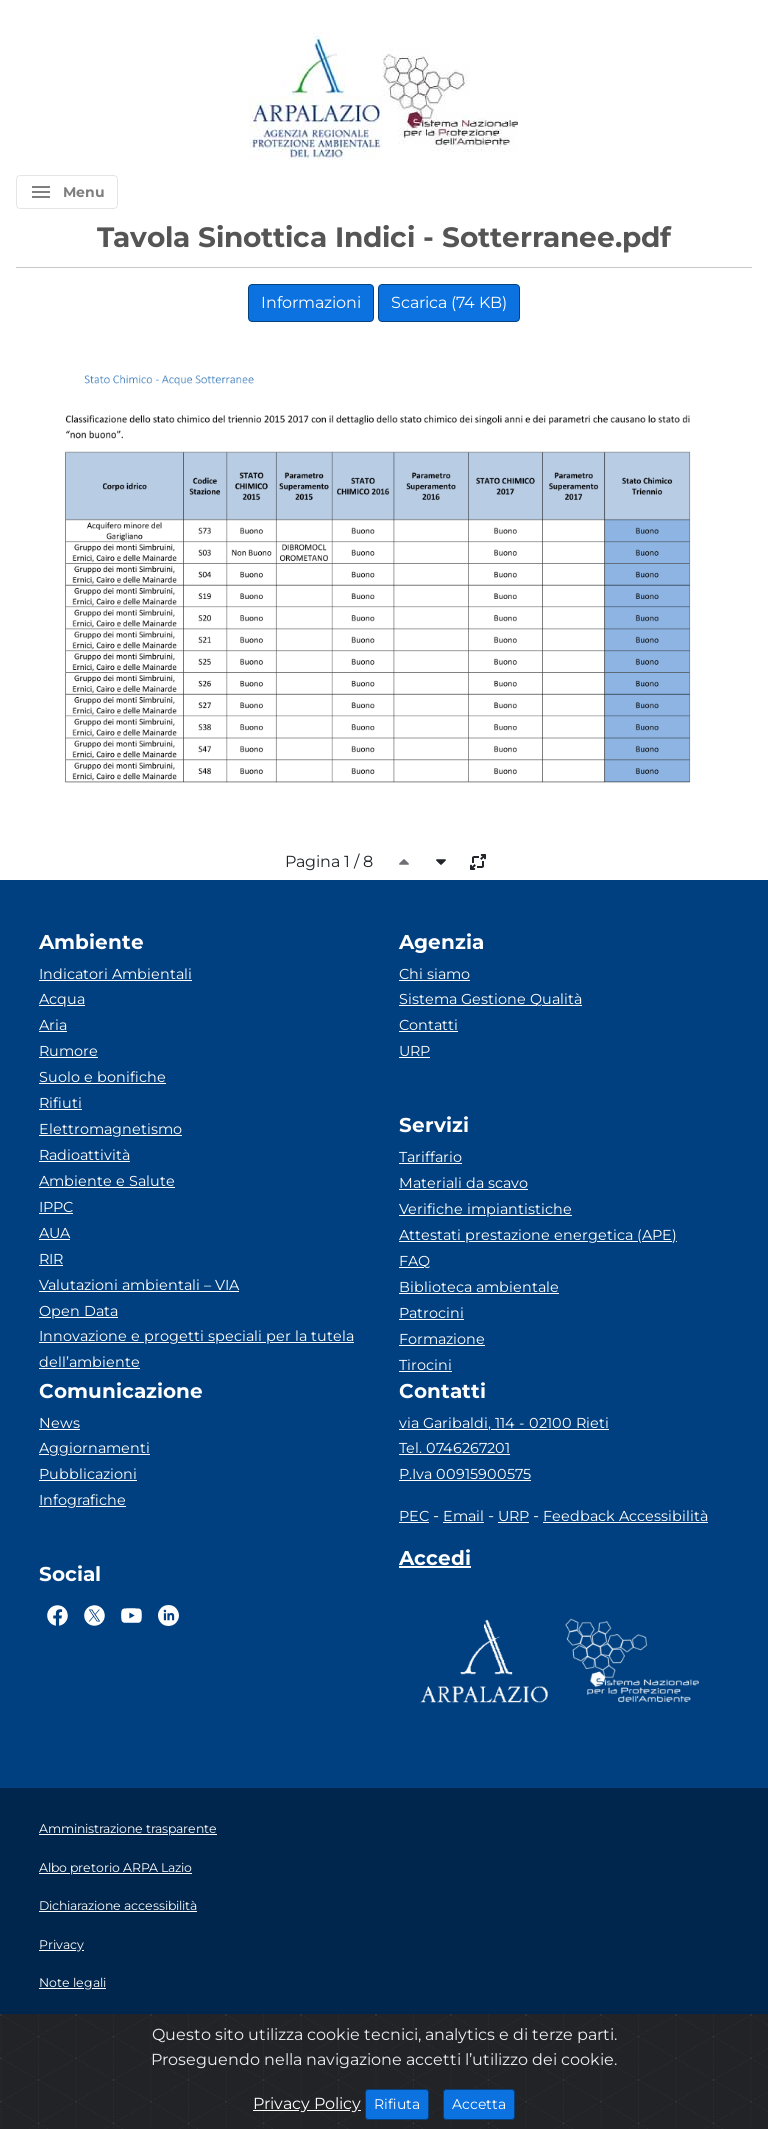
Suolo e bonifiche (102, 1077)
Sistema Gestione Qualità (490, 999)
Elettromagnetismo (110, 1129)
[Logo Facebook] (57, 1615)
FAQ (414, 1261)
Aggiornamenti (94, 1448)
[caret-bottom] (441, 862)
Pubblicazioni (88, 1474)
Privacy (61, 1944)
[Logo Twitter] (94, 1615)
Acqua (62, 999)
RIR (51, 1259)
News (59, 1423)
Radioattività (84, 1155)
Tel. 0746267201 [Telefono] (454, 1448)
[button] (67, 192)
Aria (53, 1025)
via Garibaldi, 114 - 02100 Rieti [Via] (504, 1423)
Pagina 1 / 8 (329, 861)
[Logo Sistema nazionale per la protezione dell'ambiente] (451, 99)
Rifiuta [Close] (401, 2103)
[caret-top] (404, 862)
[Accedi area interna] (435, 1562)
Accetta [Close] (483, 2103)
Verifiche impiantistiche (485, 1209)
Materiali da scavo (463, 1183)
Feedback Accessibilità (625, 1516)
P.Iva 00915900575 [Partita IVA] (465, 1474)
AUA (54, 1233)
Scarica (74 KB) (449, 302)
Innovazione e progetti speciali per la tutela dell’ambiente (196, 1349)
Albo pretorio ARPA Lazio (115, 1867)
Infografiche (82, 1500)
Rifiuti (60, 1103)
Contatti (428, 1025)
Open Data (78, 1311)
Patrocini (431, 1313)
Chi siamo (434, 974)
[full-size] (478, 862)
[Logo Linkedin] (168, 1615)
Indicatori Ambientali (115, 974)
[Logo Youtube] (131, 1615)
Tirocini (425, 1365)
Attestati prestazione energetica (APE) (538, 1235)
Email (463, 1516)
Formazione (442, 1339)
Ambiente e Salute (107, 1181)
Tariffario (430, 1157)
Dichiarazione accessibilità (118, 1905)
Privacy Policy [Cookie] (307, 2103)
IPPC (56, 1207)
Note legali (72, 1982)
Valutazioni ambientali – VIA (139, 1285)
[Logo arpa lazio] (315, 99)
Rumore (68, 1051)
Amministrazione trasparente (128, 1828)
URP (414, 1051)
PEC (414, 1516)
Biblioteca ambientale (479, 1287)
